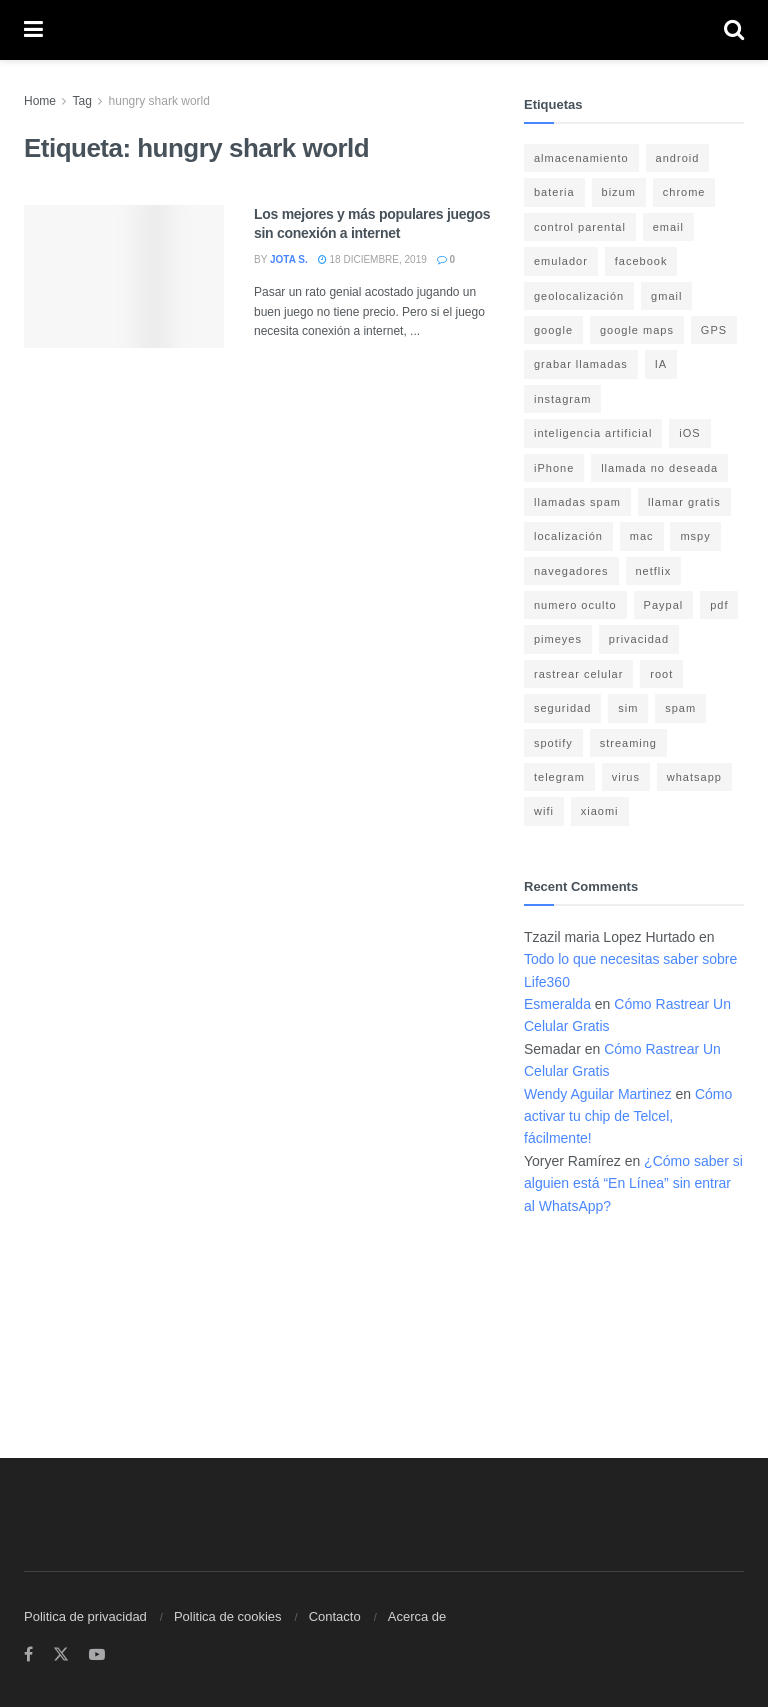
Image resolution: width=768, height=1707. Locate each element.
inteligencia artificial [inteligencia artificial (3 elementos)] (593, 433)
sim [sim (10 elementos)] (628, 708)
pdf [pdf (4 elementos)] (719, 605)
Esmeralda (557, 1004)
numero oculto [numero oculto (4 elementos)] (575, 605)
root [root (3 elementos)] (661, 674)
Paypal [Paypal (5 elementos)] (664, 605)
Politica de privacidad (85, 1616)
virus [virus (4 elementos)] (626, 777)
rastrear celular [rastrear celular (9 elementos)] (578, 674)
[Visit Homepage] (383, 30)
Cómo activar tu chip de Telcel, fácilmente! (628, 1116)
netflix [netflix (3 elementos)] (654, 571)
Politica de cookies (228, 1616)
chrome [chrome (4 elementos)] (684, 192)
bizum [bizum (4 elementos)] (619, 192)
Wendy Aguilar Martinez (598, 1094)
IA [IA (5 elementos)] (661, 364)
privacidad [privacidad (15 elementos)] (639, 639)
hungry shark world (159, 101)
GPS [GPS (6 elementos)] (714, 330)
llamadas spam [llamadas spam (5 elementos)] (577, 502)
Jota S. (289, 259)
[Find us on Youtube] (97, 1655)
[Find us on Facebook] (28, 1655)
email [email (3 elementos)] (668, 227)
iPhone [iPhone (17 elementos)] (554, 468)
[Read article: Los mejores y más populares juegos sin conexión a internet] (124, 276)
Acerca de (417, 1616)
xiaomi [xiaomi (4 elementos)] (600, 811)
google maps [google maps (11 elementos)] (637, 330)
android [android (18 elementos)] (678, 158)
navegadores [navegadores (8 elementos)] (571, 571)
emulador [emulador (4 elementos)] (561, 261)
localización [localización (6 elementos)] (568, 536)
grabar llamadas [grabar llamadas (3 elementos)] (581, 364)
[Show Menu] (33, 30)
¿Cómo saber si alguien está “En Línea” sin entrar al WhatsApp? (633, 1183)
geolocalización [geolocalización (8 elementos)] (579, 296)
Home (40, 101)
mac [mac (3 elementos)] (642, 536)
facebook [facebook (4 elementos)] (641, 261)
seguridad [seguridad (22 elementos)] (562, 708)
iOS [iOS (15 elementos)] (689, 433)
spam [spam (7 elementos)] (680, 708)
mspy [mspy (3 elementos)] (695, 536)
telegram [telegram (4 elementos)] (559, 777)
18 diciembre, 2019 (372, 259)
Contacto (335, 1616)
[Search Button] (734, 30)
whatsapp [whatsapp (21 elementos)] (694, 777)
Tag (81, 101)
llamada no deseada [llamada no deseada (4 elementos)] (659, 468)
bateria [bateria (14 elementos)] (554, 192)
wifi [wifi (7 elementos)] (544, 811)
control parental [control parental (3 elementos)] (580, 227)
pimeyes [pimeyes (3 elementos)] (558, 639)
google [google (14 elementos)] (553, 330)
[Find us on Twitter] (61, 1655)
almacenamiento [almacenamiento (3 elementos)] (581, 158)
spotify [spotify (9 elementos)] (553, 743)
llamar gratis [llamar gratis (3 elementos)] (684, 502)
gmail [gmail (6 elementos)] (666, 296)
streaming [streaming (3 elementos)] (628, 743)
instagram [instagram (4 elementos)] (562, 399)
